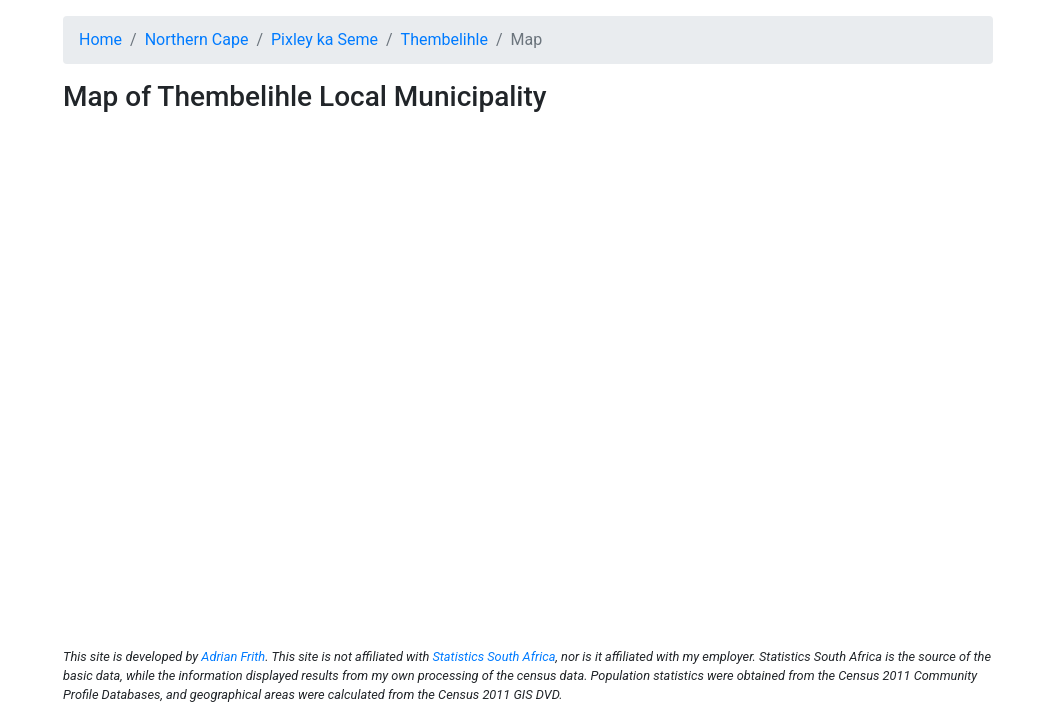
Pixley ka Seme (324, 39)
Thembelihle (444, 39)
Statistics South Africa (493, 656)
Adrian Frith (233, 656)
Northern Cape (197, 39)
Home (100, 39)
